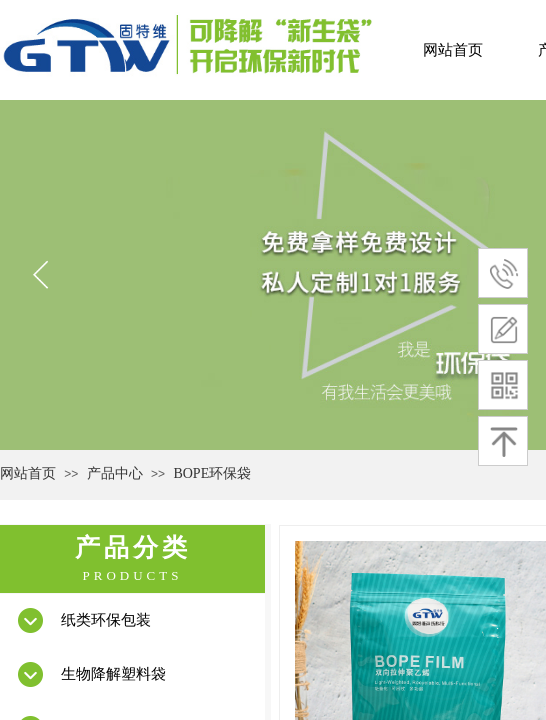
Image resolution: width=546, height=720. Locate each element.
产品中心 (115, 473)
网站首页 (453, 50)
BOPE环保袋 (212, 473)
